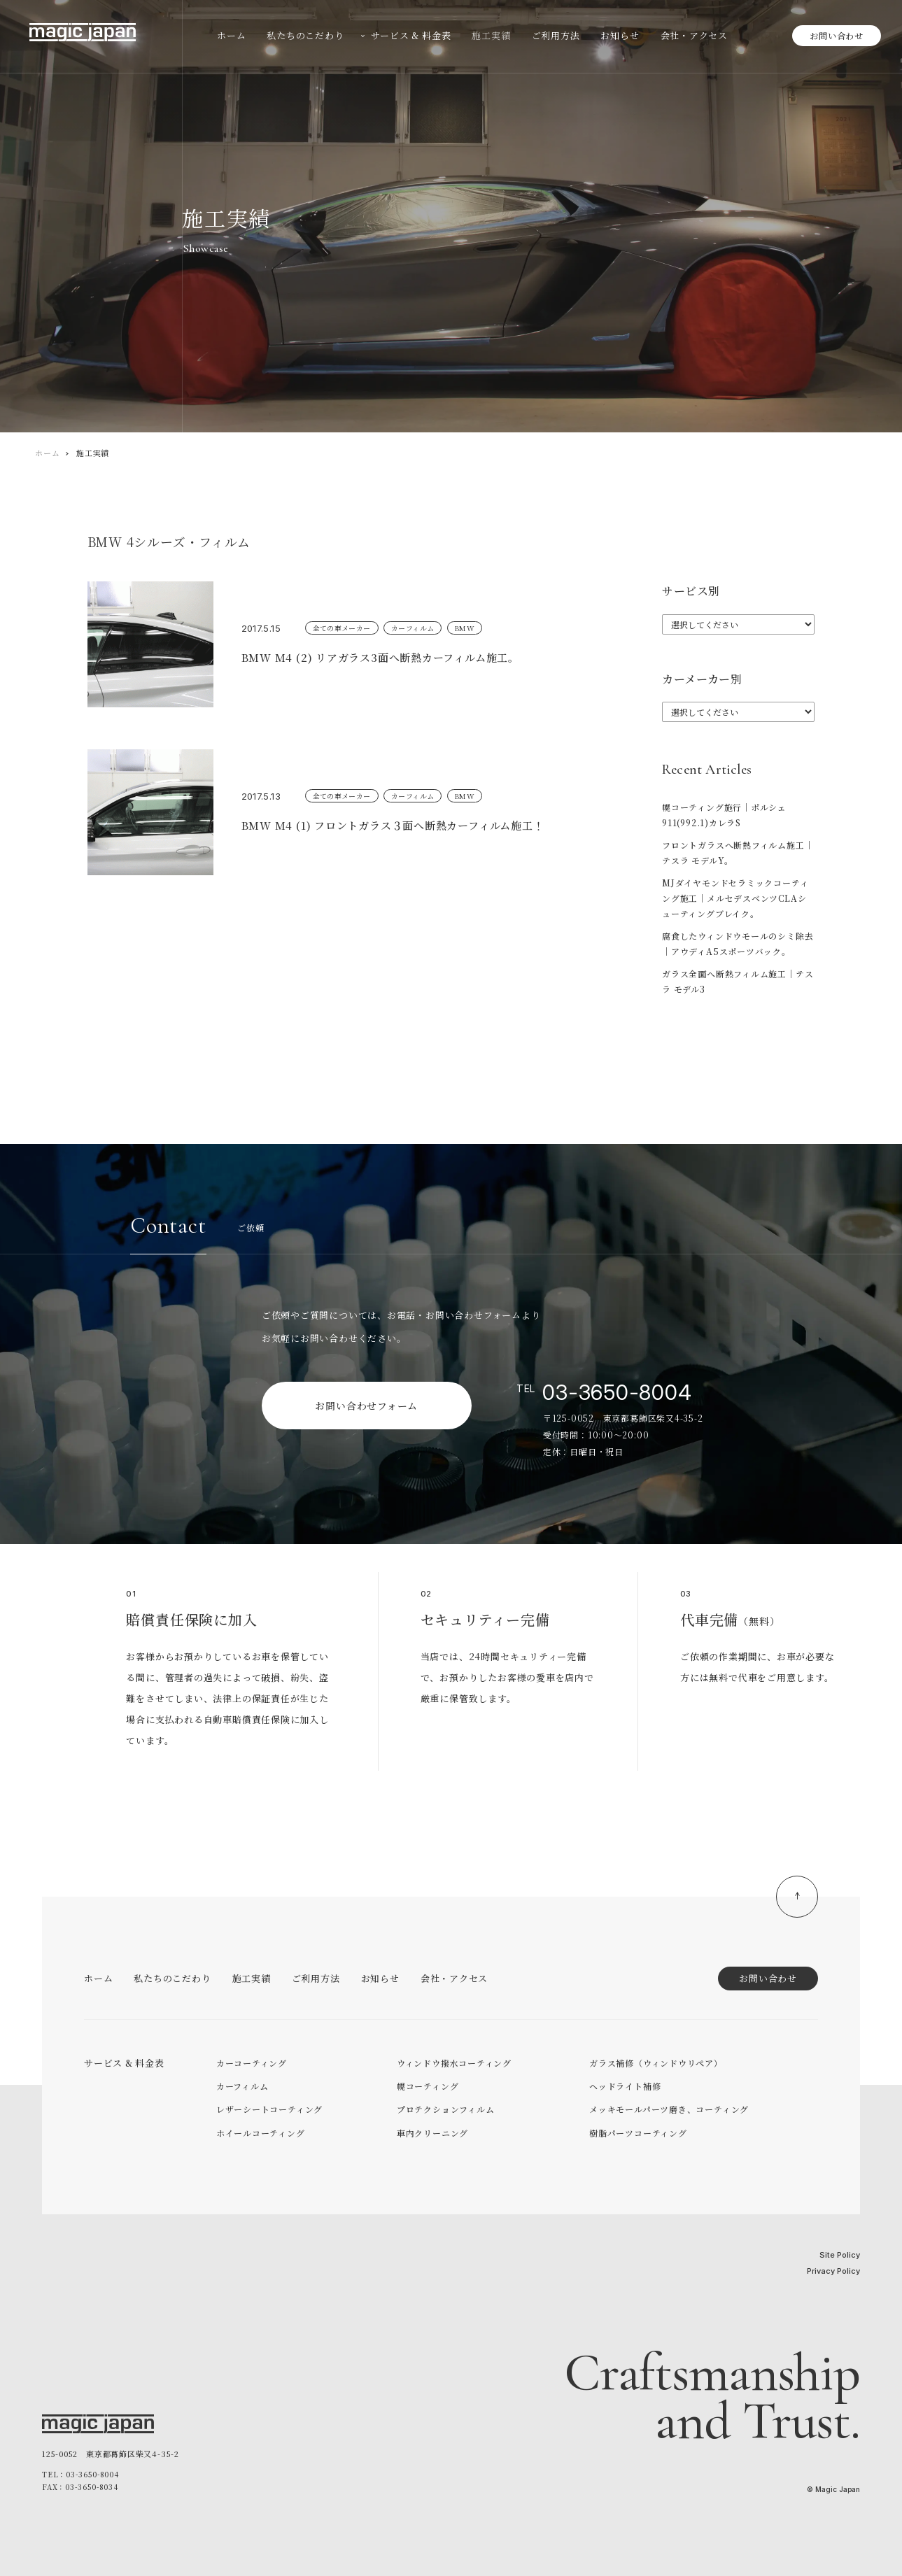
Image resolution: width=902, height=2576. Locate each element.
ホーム (47, 452)
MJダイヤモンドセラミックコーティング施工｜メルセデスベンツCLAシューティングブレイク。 (735, 898)
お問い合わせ (837, 35)
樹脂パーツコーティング (638, 2133)
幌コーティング (427, 2086)
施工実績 (251, 1978)
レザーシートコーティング (269, 2109)
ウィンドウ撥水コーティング (454, 2063)
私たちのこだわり (172, 1978)
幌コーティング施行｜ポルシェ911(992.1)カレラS (724, 814)
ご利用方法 (316, 1978)
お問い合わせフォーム (366, 1406)
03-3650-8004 (616, 1392)
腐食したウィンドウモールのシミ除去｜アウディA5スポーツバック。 (737, 943)
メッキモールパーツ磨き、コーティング (669, 2109)
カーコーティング (251, 2063)
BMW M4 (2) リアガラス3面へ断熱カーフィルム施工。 (385, 657)
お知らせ (380, 1978)
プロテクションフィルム (446, 2109)
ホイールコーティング (260, 2133)
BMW (464, 628)
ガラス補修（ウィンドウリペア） (656, 2063)
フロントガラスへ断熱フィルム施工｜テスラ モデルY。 (737, 852)
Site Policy (839, 2255)
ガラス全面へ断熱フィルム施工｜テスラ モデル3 (737, 981)
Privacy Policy (833, 2271)
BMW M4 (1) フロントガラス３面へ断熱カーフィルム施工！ (398, 825)
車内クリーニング (432, 2133)
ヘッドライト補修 (625, 2086)
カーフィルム (412, 628)
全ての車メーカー (342, 628)
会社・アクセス (454, 1978)
